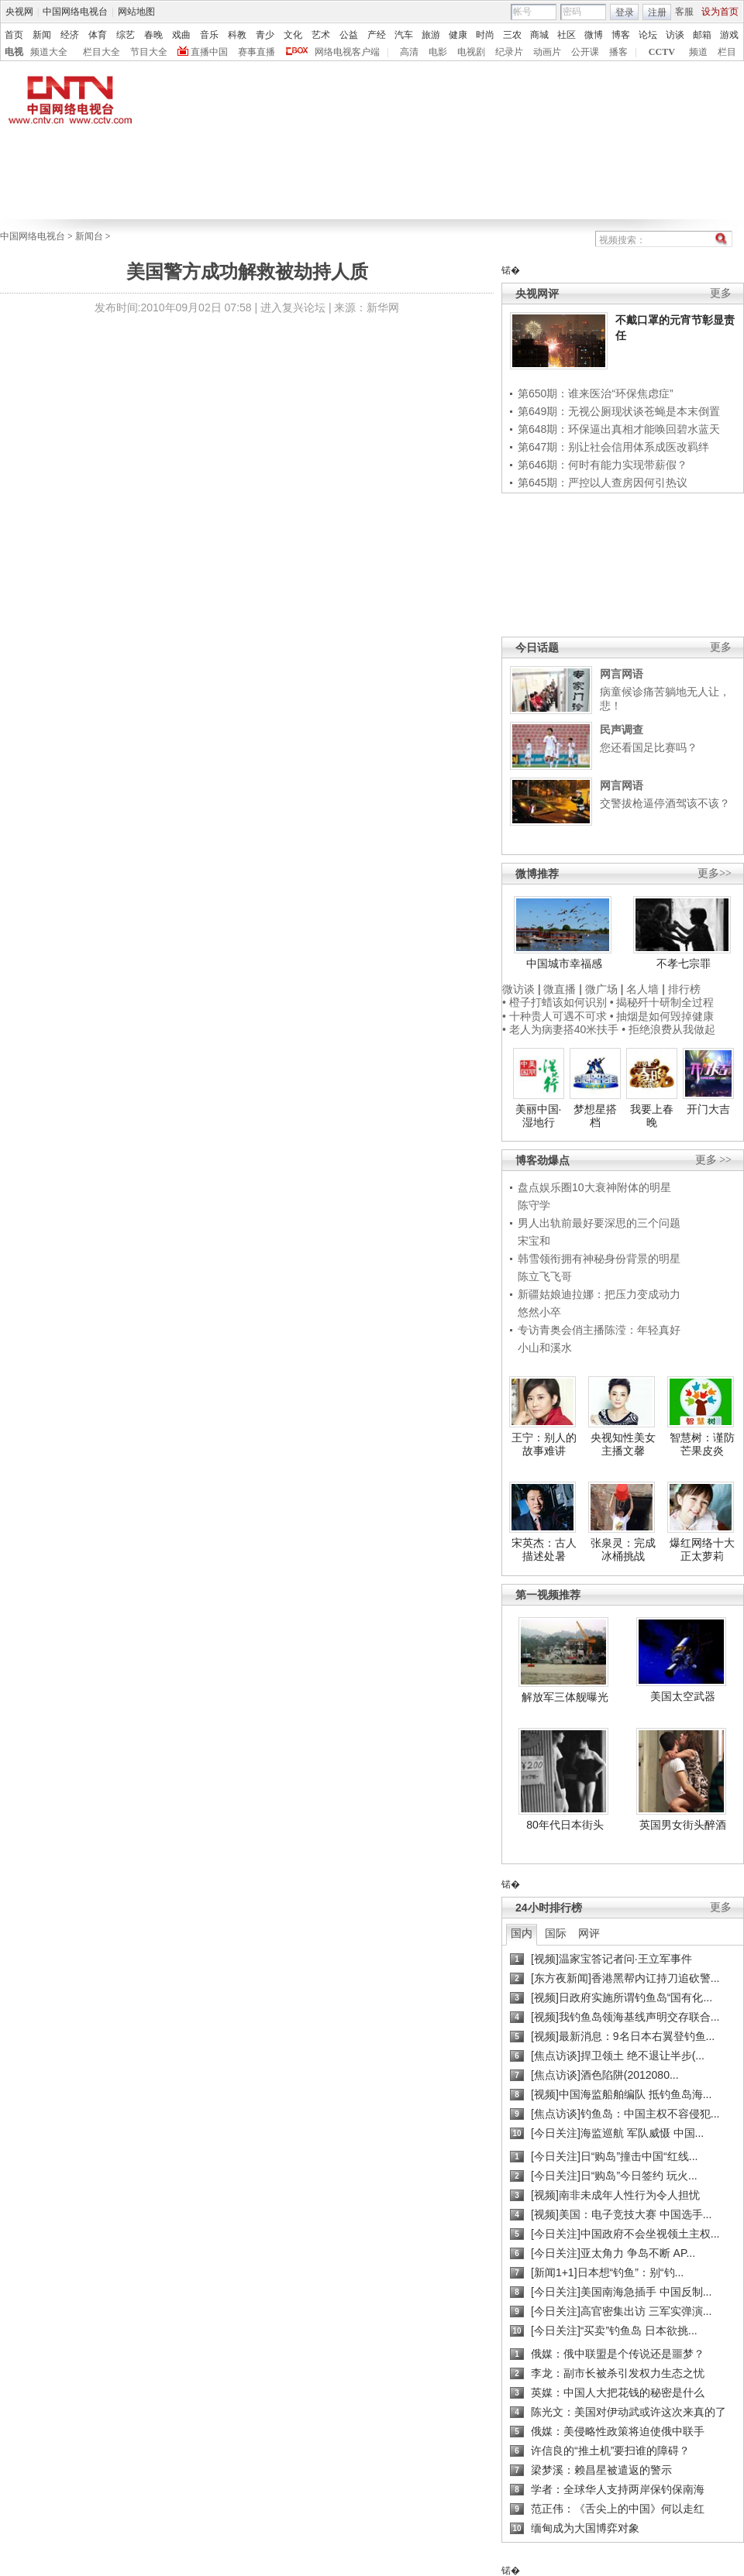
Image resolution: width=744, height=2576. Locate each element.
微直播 (559, 989)
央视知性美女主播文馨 (623, 1444)
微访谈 (518, 989)
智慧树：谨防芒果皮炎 (702, 1444)
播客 (618, 51)
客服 (684, 11)
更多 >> (713, 1160)
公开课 (585, 51)
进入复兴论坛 (293, 307)
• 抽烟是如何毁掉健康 (662, 1016)
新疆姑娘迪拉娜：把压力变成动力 (599, 1294)
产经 (376, 34)
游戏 (729, 34)
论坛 (648, 34)
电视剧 (471, 51)
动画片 (547, 51)
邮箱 (702, 34)
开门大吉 (708, 1109)
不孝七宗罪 (683, 963)
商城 (539, 34)
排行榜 (684, 989)
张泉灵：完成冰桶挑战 (623, 1550)
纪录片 (509, 51)
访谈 (675, 34)
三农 (512, 34)
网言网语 (621, 674)
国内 (521, 1933)
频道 (698, 51)
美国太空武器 (682, 1696)
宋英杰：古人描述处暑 (544, 1550)
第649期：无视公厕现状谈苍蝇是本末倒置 (619, 411)
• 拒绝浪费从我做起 (668, 1029)
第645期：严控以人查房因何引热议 (602, 482)
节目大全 (148, 51)
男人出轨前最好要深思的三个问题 (599, 1223)
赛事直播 (256, 51)
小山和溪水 (545, 1347)
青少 (265, 34)
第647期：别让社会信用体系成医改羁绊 (613, 447)
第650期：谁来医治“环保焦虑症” (595, 393)
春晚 (153, 34)
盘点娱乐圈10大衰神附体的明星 (594, 1187)
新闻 (42, 34)
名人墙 (642, 989)
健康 (458, 34)
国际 (556, 1933)
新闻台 (89, 236)
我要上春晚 (651, 1116)
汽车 (403, 34)
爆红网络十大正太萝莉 (702, 1550)
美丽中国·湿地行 (538, 1116)
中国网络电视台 (75, 11)
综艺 (125, 34)
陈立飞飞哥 (545, 1276)
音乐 (209, 34)
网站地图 (136, 11)
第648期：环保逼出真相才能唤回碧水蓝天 (619, 429)
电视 (14, 51)
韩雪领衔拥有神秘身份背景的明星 (599, 1258)
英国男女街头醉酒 (682, 1825)
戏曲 (181, 34)
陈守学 (534, 1205)
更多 (721, 293)
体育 (97, 34)
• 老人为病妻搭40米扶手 (560, 1029)
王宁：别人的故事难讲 (544, 1444)
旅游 (431, 34)
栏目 (727, 51)
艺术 (321, 34)
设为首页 (720, 11)
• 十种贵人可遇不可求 (556, 1016)
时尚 (485, 34)
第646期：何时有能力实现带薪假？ (602, 465)
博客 (620, 34)
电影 (438, 51)
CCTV (662, 51)
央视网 (19, 11)
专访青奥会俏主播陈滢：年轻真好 (599, 1330)
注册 (657, 12)
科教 (237, 34)
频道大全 (48, 51)
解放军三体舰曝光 (565, 1697)
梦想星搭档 (595, 1116)
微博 (593, 34)
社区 (566, 34)
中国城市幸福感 (564, 963)
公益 (348, 34)
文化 (293, 34)
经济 (69, 34)
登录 (624, 12)
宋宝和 (534, 1241)
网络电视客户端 (347, 51)
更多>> (715, 873)
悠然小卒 (539, 1312)
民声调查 (621, 729)
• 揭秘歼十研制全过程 (662, 1002)
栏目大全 (101, 51)
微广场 (601, 989)
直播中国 (209, 51)
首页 (14, 34)
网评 (589, 1933)
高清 (409, 51)
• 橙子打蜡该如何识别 (554, 1002)
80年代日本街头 (565, 1825)
